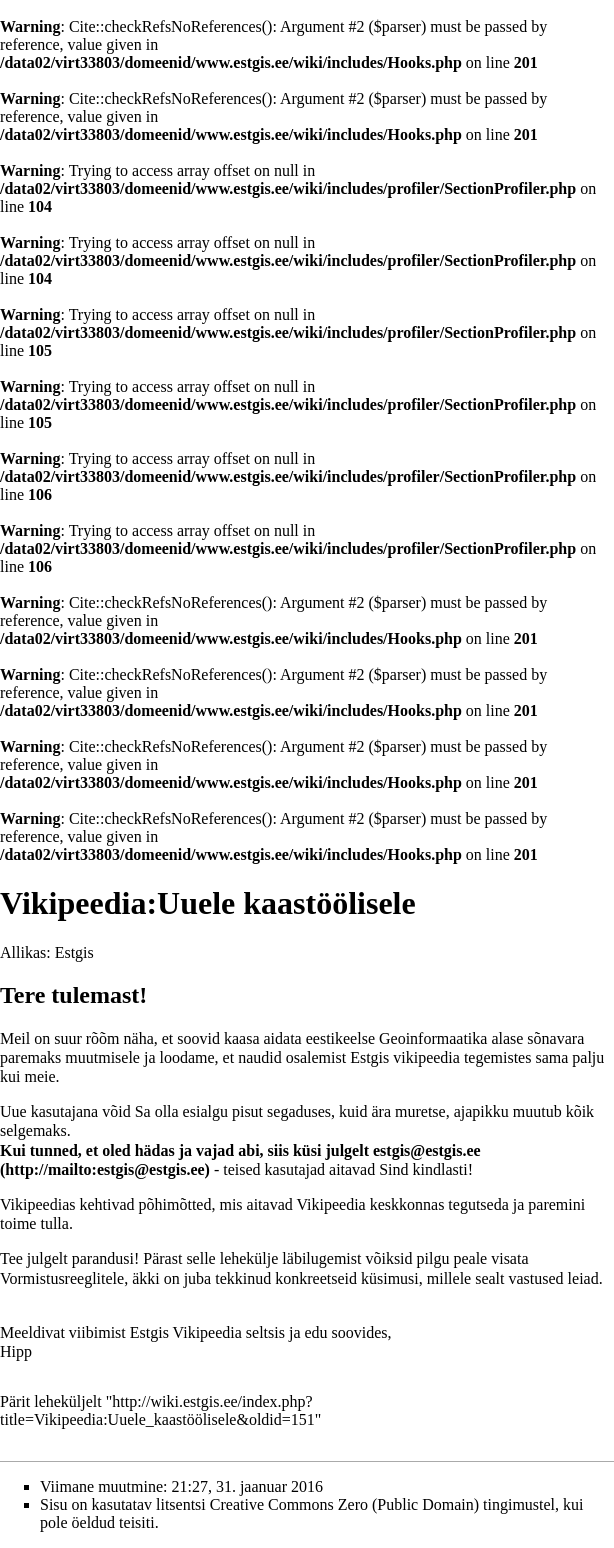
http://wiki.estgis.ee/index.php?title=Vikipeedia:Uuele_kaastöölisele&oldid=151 (157, 1410)
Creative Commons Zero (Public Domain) (344, 1504)
